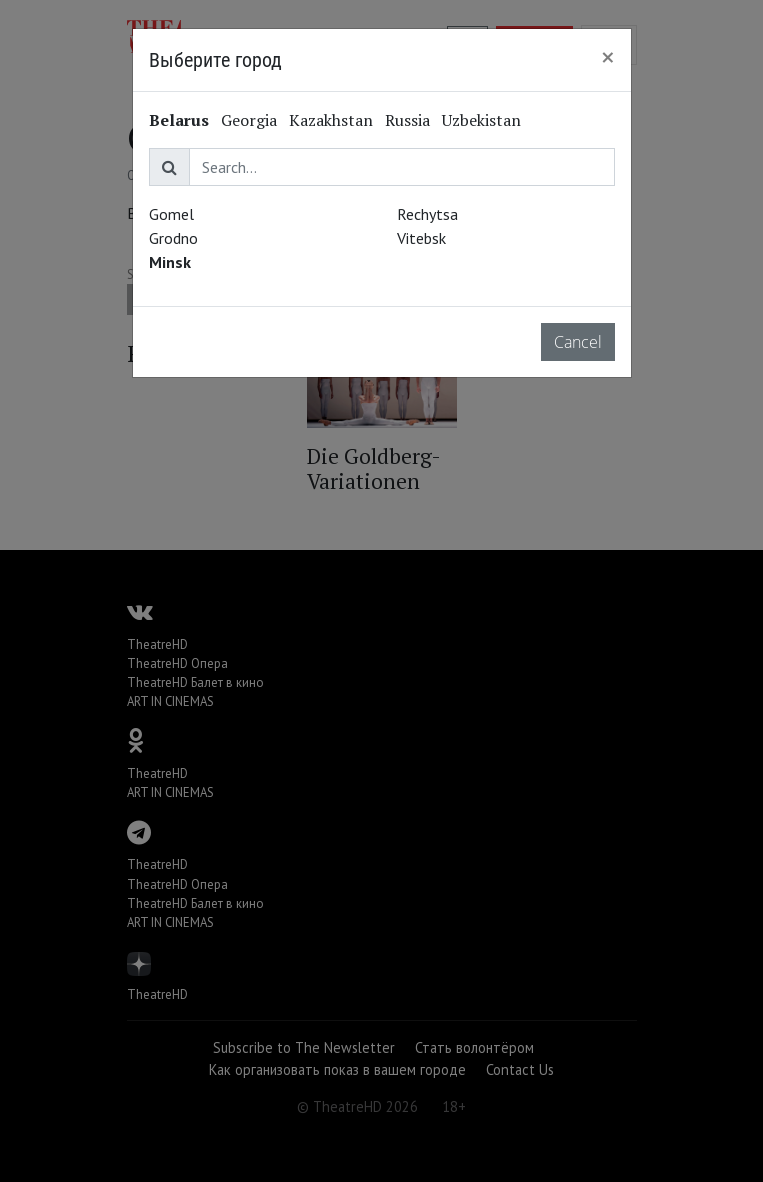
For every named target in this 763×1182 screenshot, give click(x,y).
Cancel (578, 342)
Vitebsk (421, 238)
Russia (407, 120)
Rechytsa (427, 214)
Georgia (249, 120)
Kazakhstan (331, 120)
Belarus (179, 120)
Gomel (171, 214)
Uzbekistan (481, 120)
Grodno (173, 238)
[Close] (608, 57)
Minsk (170, 262)
